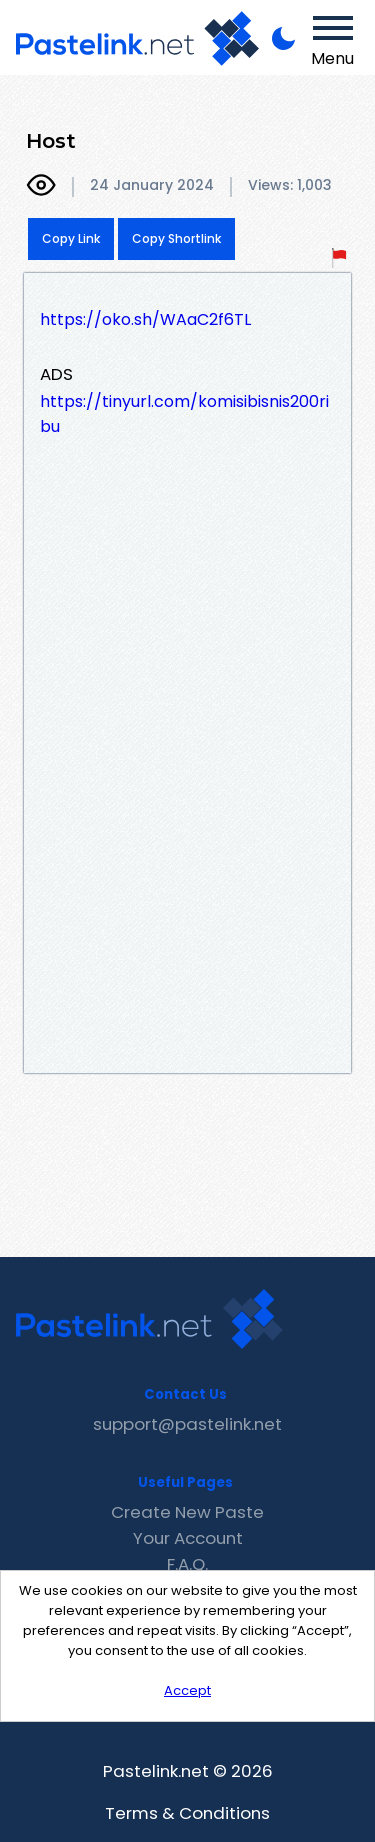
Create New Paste (187, 1512)
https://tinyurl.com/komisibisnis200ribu (184, 414)
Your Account (188, 1538)
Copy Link (71, 238)
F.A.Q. (187, 1564)
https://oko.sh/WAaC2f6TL (145, 319)
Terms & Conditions (187, 1813)
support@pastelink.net (187, 1424)
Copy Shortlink (176, 238)
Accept (187, 1690)
